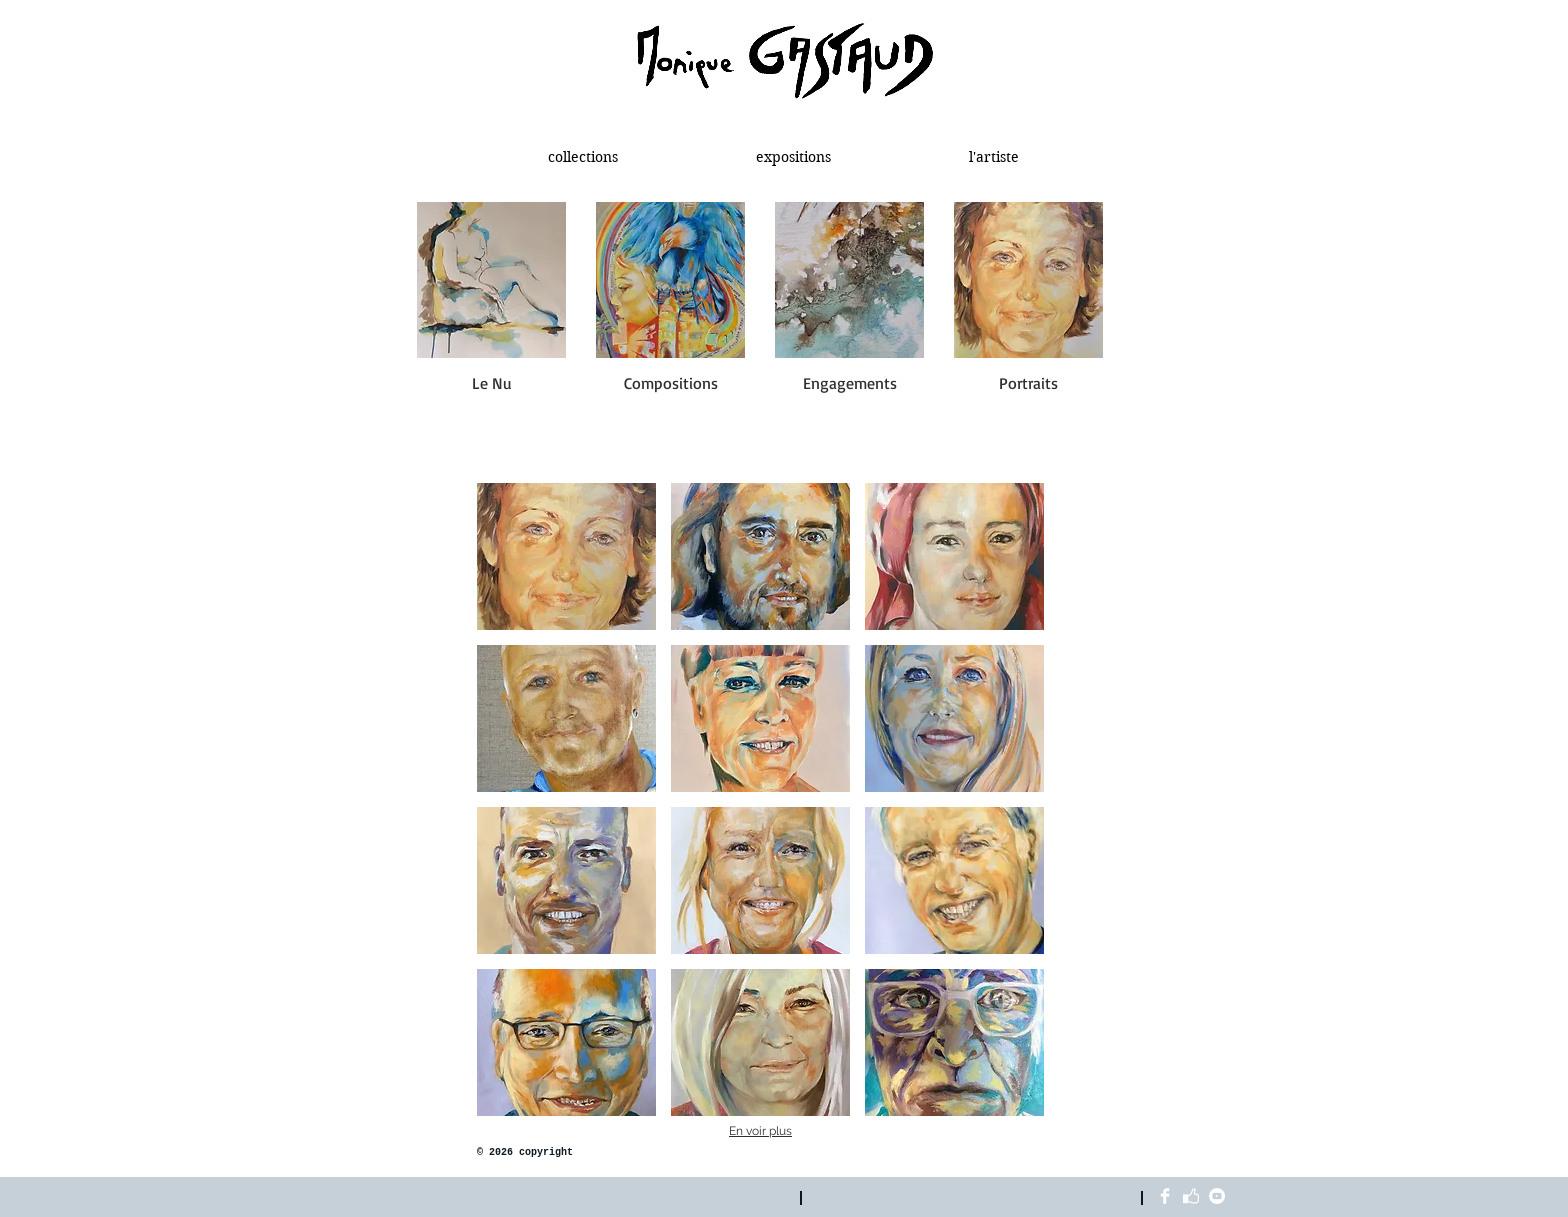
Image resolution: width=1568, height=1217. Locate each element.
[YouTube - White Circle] (1217, 1196)
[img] (566, 556)
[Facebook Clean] (1165, 1196)
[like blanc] (1191, 1196)
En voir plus (760, 1131)
